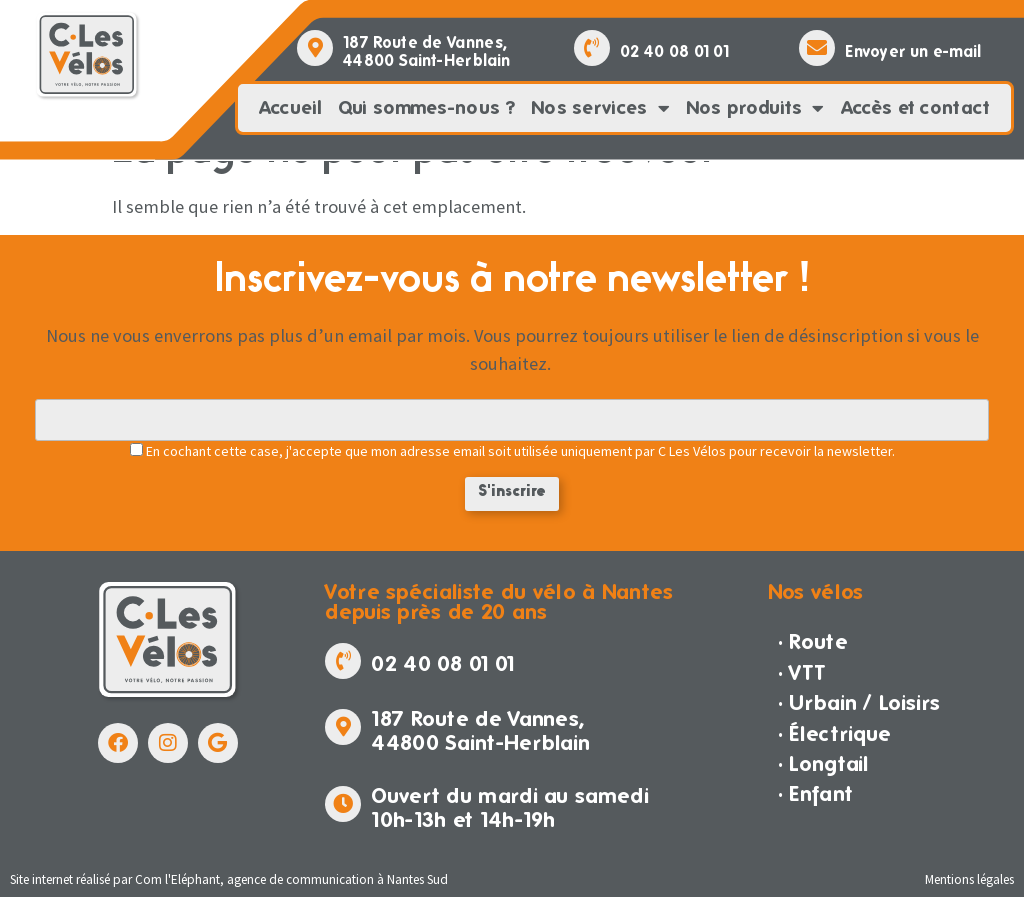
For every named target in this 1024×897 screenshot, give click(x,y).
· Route (813, 641)
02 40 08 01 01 (674, 51)
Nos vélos (816, 591)
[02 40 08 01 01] (592, 48)
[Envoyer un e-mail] (817, 48)
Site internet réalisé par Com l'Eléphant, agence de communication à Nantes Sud (229, 879)
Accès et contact (916, 107)
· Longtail (823, 763)
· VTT (802, 672)
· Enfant (815, 793)
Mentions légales (969, 879)
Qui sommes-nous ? (426, 107)
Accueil (290, 107)
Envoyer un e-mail (913, 51)
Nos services (600, 108)
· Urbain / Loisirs (859, 702)
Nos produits (755, 108)
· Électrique (835, 733)
